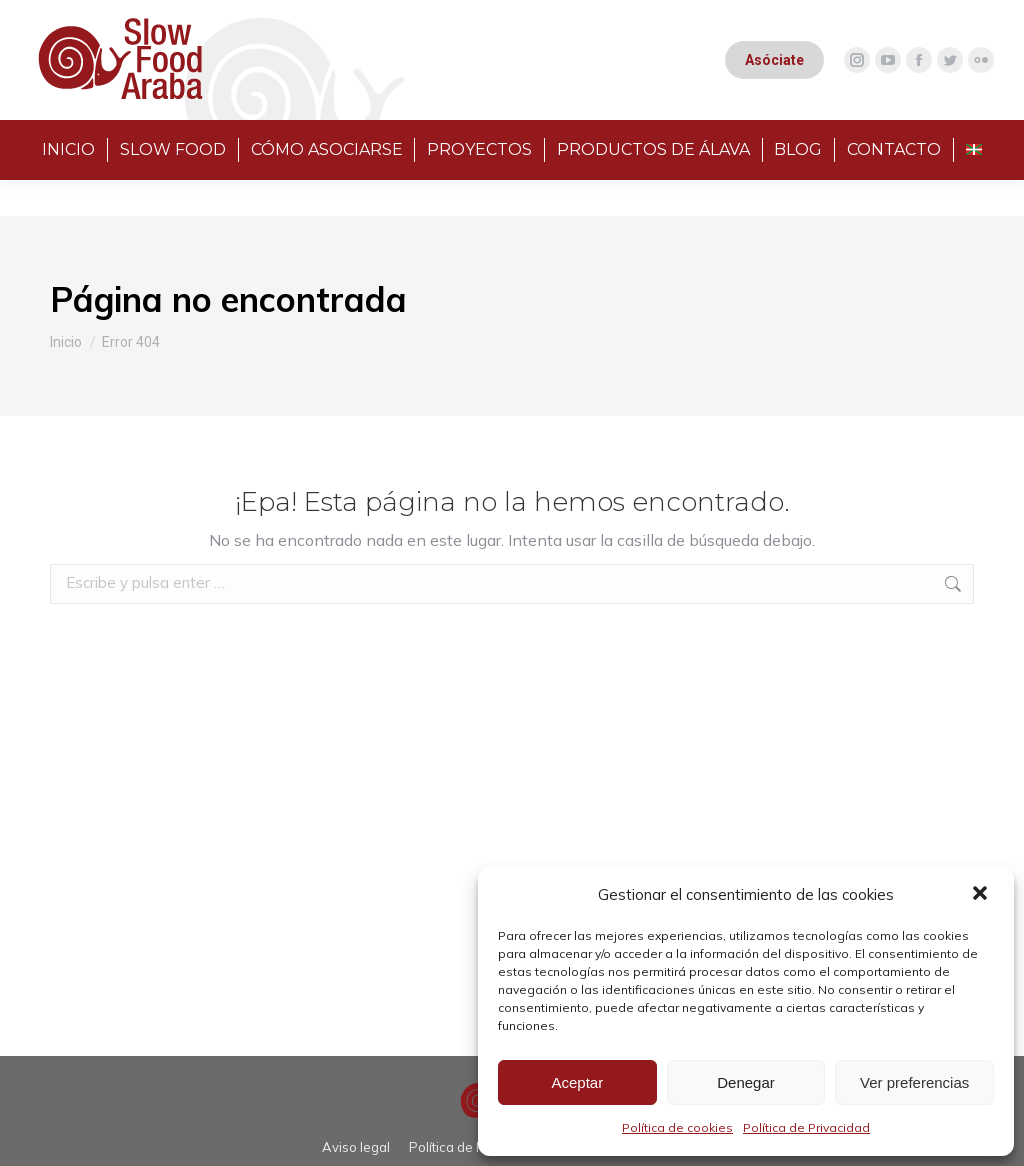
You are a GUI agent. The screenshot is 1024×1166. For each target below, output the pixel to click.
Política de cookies (677, 1127)
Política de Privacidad (806, 1127)
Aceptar (577, 1082)
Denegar (746, 1082)
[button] (982, 895)
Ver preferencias (914, 1082)
